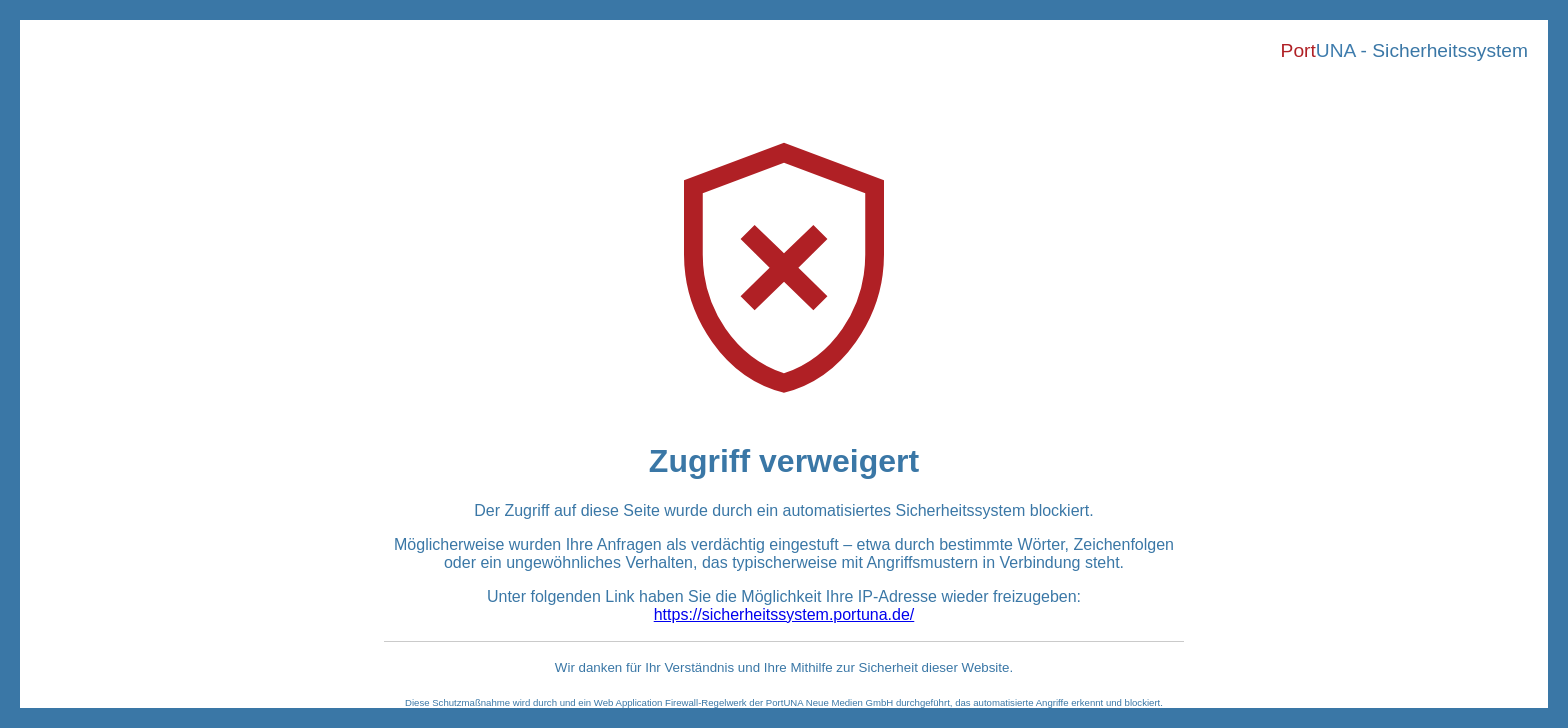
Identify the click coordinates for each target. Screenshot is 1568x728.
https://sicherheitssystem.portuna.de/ (784, 614)
